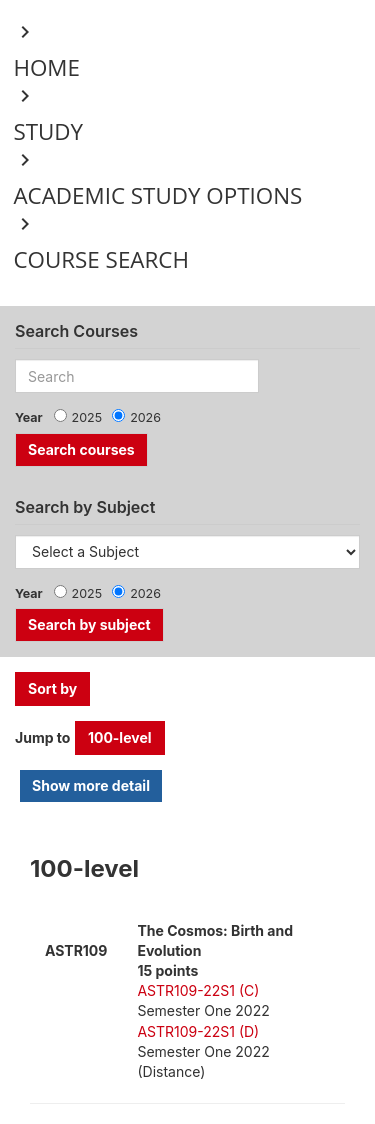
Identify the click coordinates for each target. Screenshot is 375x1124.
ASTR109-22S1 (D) (198, 1031)
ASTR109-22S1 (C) (198, 990)
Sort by (52, 688)
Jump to (42, 737)
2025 (87, 417)
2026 (145, 417)
